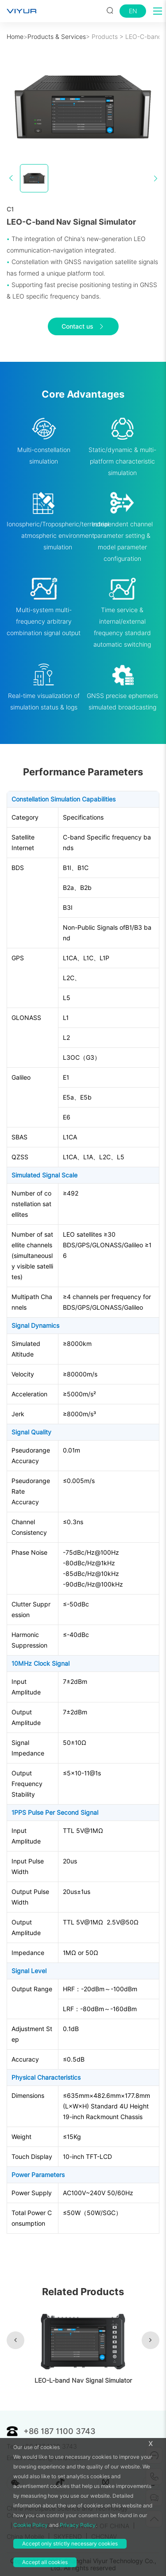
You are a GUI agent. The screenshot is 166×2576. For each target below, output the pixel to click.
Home (15, 36)
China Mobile (25, 2536)
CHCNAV (104, 2536)
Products (105, 36)
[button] (15, 2340)
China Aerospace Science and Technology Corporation (67, 2512)
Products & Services (56, 36)
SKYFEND (68, 2536)
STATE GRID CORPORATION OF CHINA (72, 2526)
